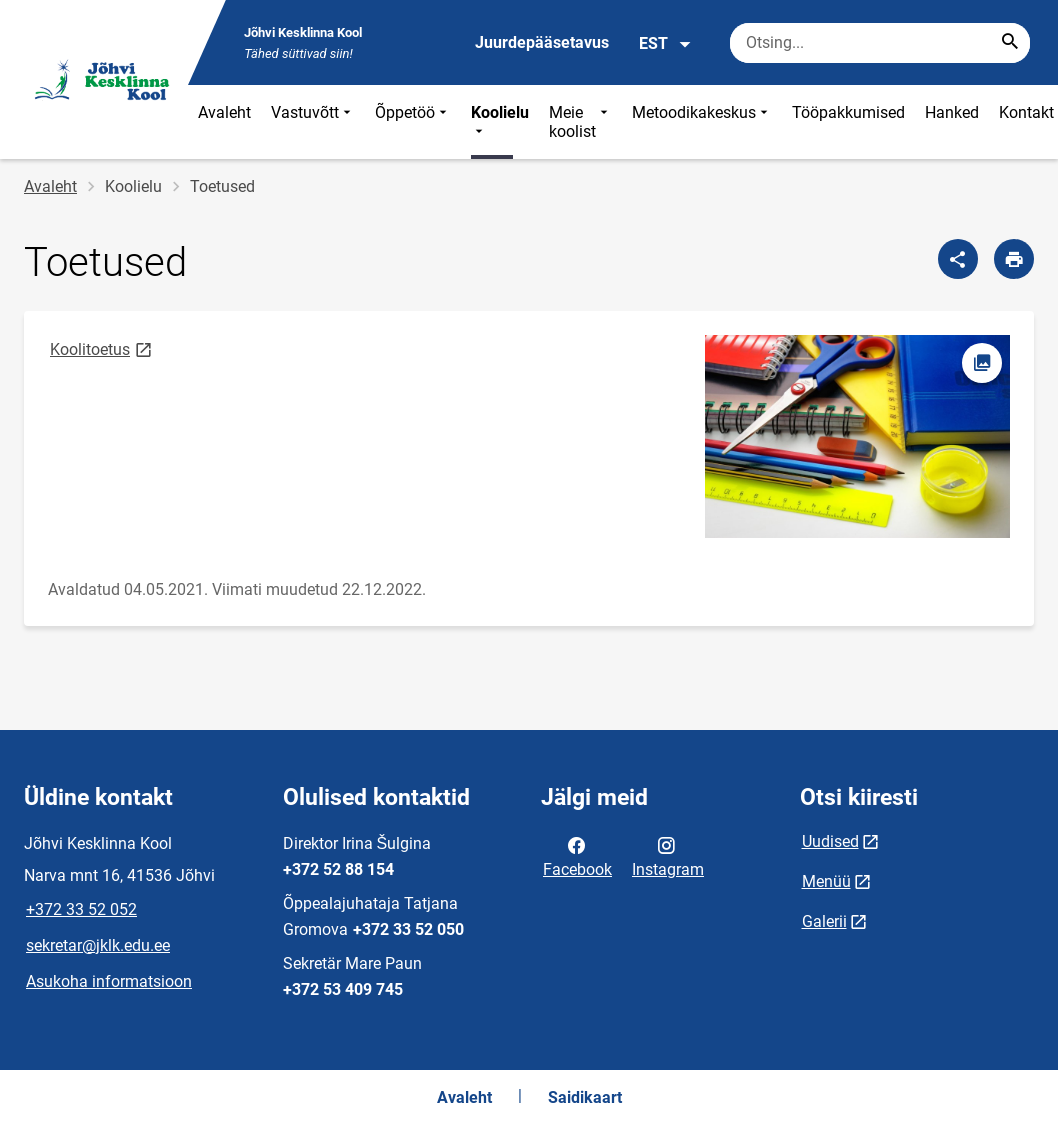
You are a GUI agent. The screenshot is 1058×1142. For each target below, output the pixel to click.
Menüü (826, 881)
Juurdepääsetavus (542, 42)
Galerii (824, 921)
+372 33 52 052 (81, 909)
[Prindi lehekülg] (1014, 259)
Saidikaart (585, 1097)
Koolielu (500, 122)
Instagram (668, 856)
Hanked (952, 112)
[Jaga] (958, 259)
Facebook (577, 856)
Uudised (830, 841)
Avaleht (224, 112)
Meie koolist (580, 122)
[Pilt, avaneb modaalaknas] (857, 436)
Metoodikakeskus (702, 122)
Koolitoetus (102, 348)
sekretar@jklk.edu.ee (98, 945)
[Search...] (1010, 43)
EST (665, 44)
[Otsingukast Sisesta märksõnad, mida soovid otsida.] (880, 43)
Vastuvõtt (313, 122)
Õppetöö (413, 122)
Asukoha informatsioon (109, 981)
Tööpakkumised (848, 112)
